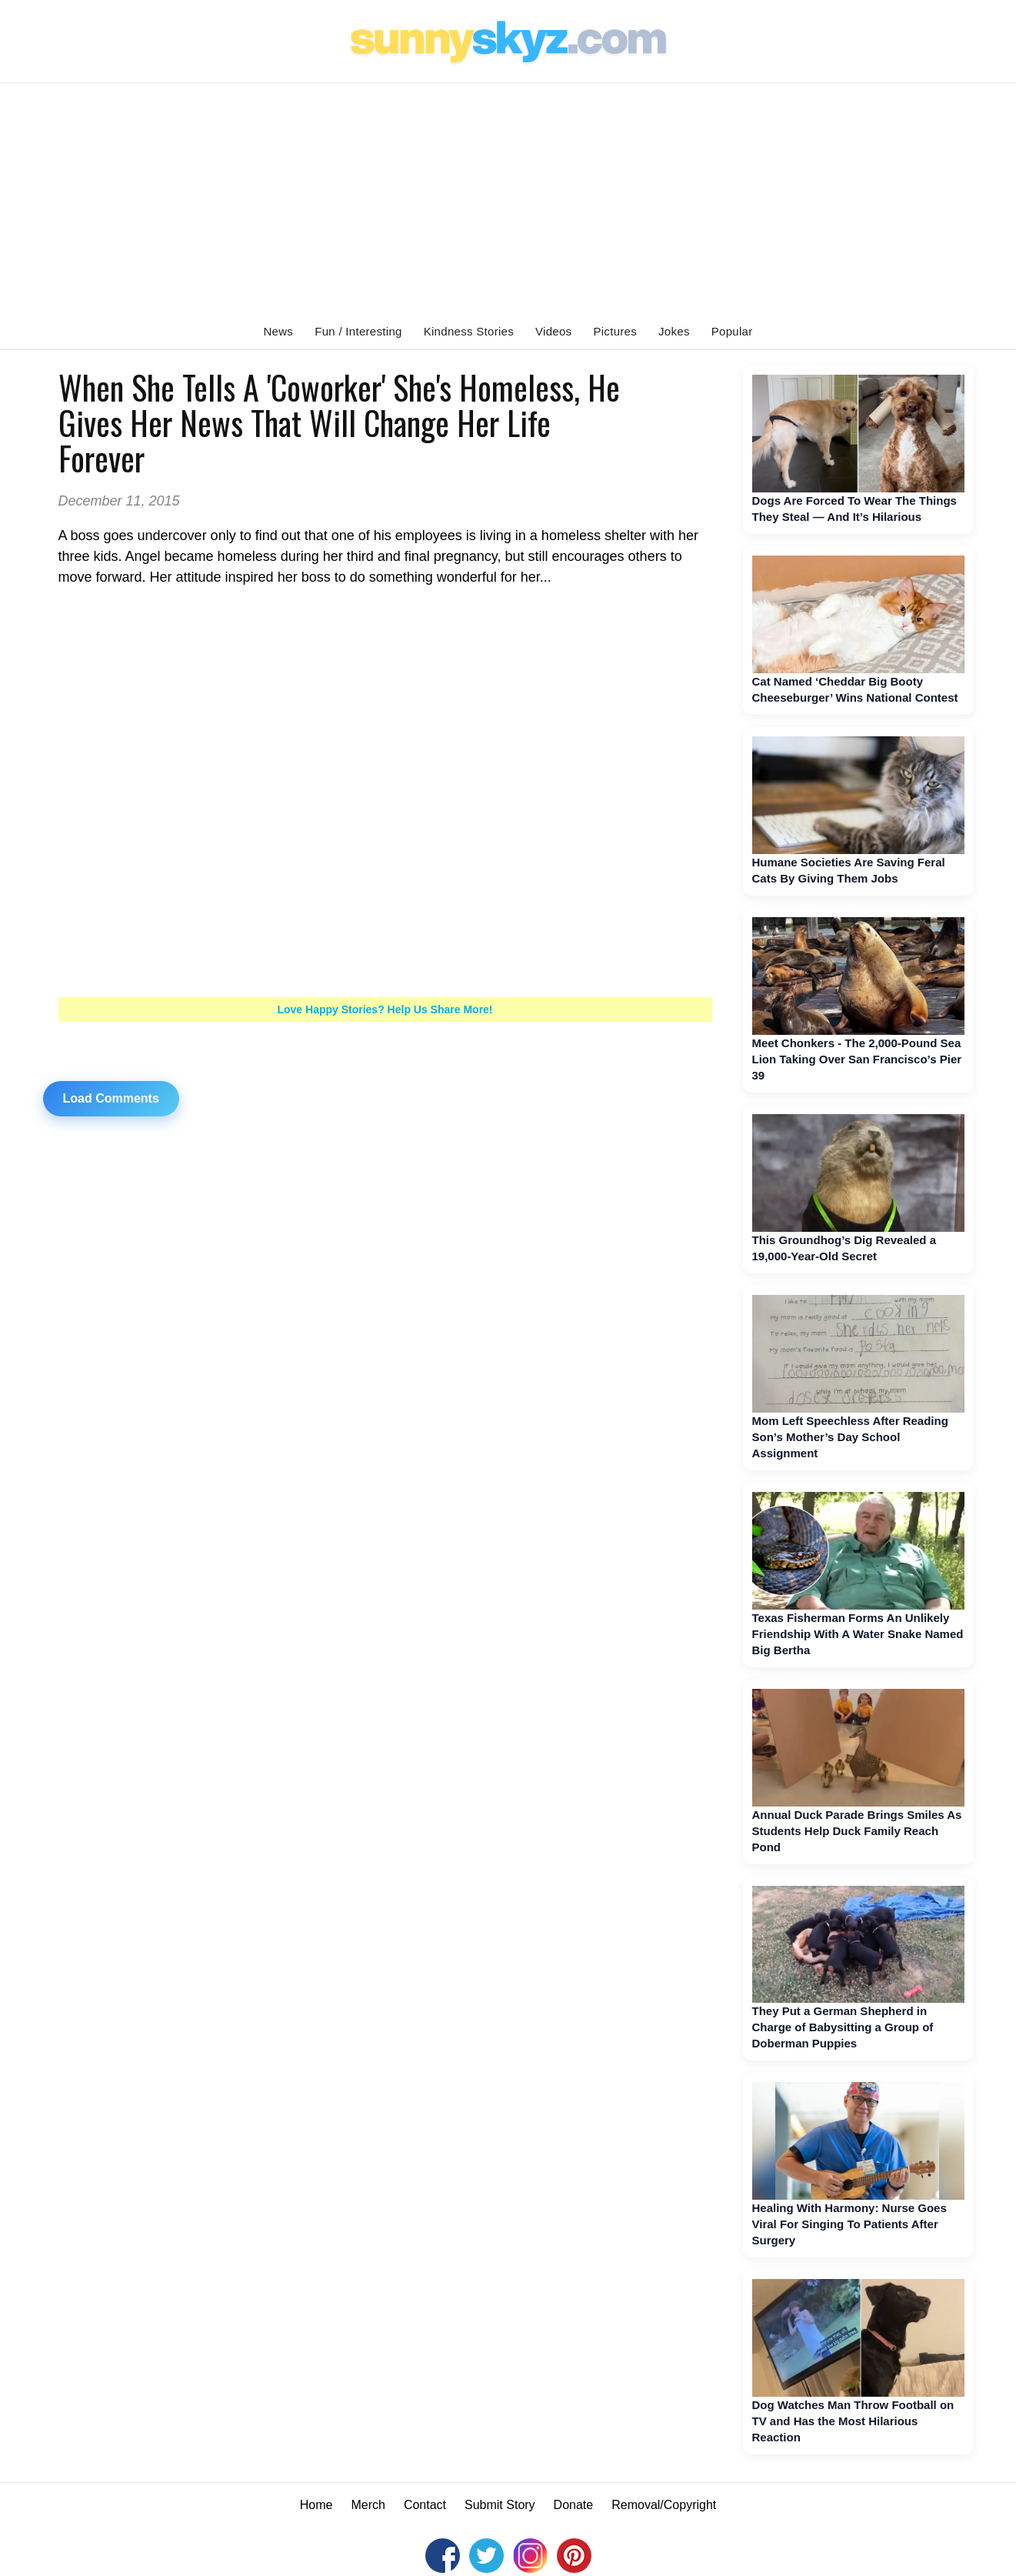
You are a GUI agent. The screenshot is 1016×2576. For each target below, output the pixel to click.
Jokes (674, 331)
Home (316, 2504)
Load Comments (111, 1098)
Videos (553, 331)
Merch (368, 2504)
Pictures (615, 331)
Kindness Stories (469, 331)
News (278, 331)
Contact (425, 2504)
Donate (574, 2504)
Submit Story (500, 2504)
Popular (732, 331)
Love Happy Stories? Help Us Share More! (384, 1009)
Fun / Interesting (358, 331)
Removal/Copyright (663, 2504)
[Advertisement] (508, 198)
